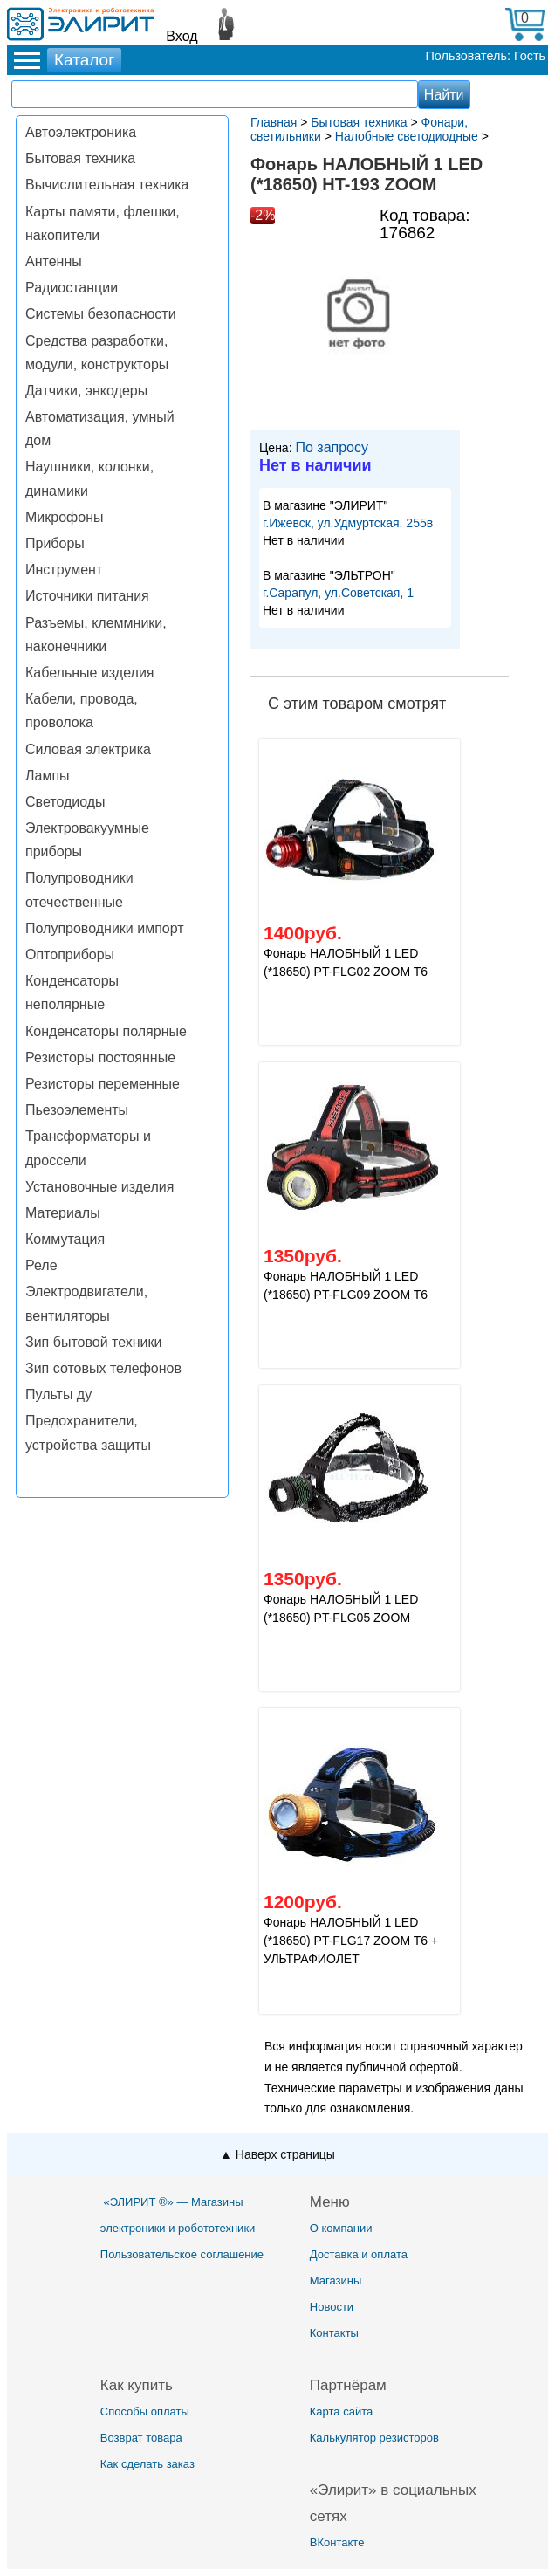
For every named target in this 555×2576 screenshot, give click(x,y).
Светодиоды (65, 801)
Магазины (336, 2280)
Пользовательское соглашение (182, 2254)
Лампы (47, 775)
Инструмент (63, 569)
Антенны (53, 261)
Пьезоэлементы (76, 1110)
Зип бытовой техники (93, 1342)
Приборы (55, 543)
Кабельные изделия (89, 672)
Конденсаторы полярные (106, 1031)
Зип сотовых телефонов (103, 1368)
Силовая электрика (88, 749)
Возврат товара (141, 2437)
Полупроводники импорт (104, 928)
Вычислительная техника (106, 184)
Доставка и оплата (359, 2254)
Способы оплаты (144, 2411)
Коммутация (65, 1239)
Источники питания (87, 595)
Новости (331, 2306)
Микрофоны (64, 517)
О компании (341, 2228)
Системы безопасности (100, 313)
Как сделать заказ (147, 2463)
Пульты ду (58, 1394)
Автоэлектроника (80, 132)
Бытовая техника (80, 158)
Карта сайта (341, 2411)
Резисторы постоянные (100, 1057)
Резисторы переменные (102, 1083)
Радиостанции (71, 287)
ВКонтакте (337, 2542)
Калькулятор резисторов (374, 2437)
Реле (41, 1265)
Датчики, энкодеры (86, 390)
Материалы (62, 1213)
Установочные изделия (99, 1186)
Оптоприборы (69, 954)
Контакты (334, 2332)
